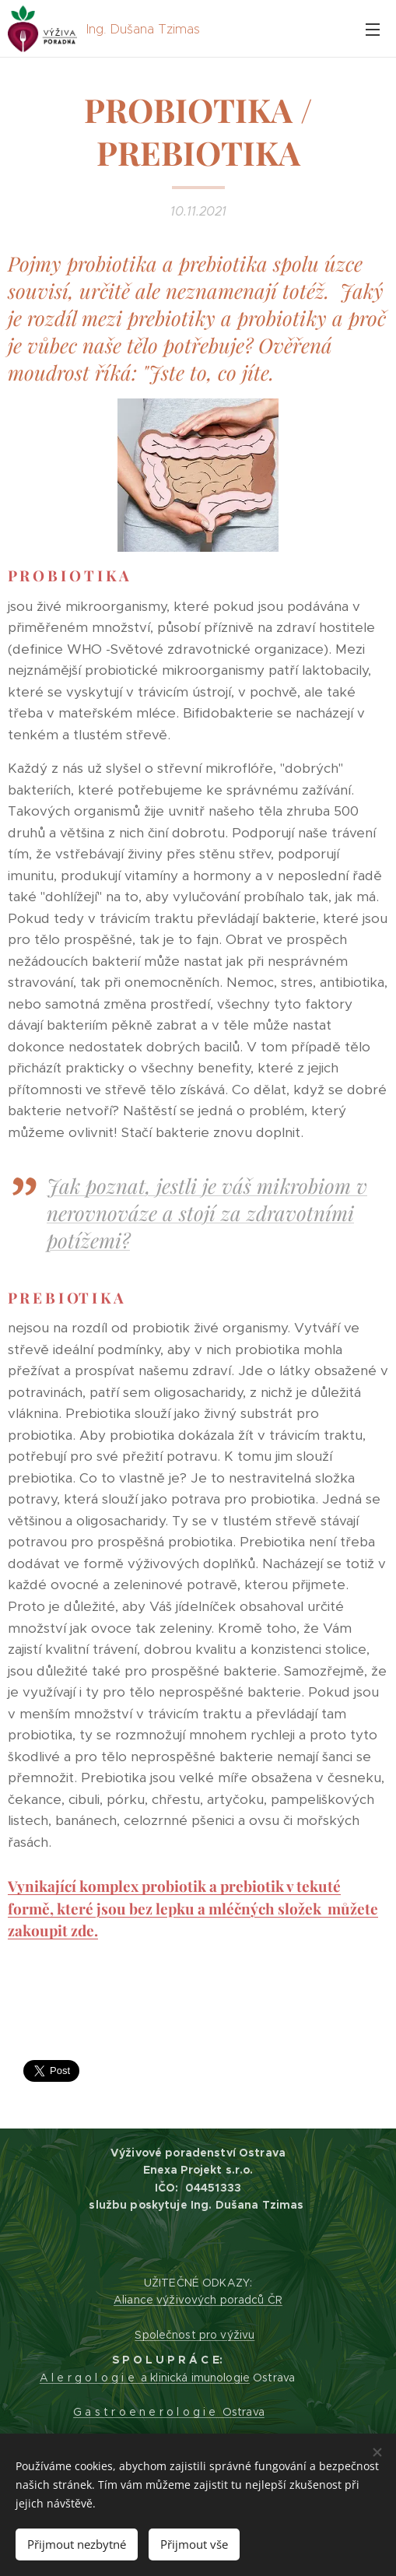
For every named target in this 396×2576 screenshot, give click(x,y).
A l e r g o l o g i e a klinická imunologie (145, 2378)
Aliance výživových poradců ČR (198, 2300)
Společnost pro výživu (194, 2335)
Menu (373, 29)
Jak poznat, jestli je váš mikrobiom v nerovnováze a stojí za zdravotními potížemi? (207, 1212)
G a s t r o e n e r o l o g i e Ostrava (169, 2412)
